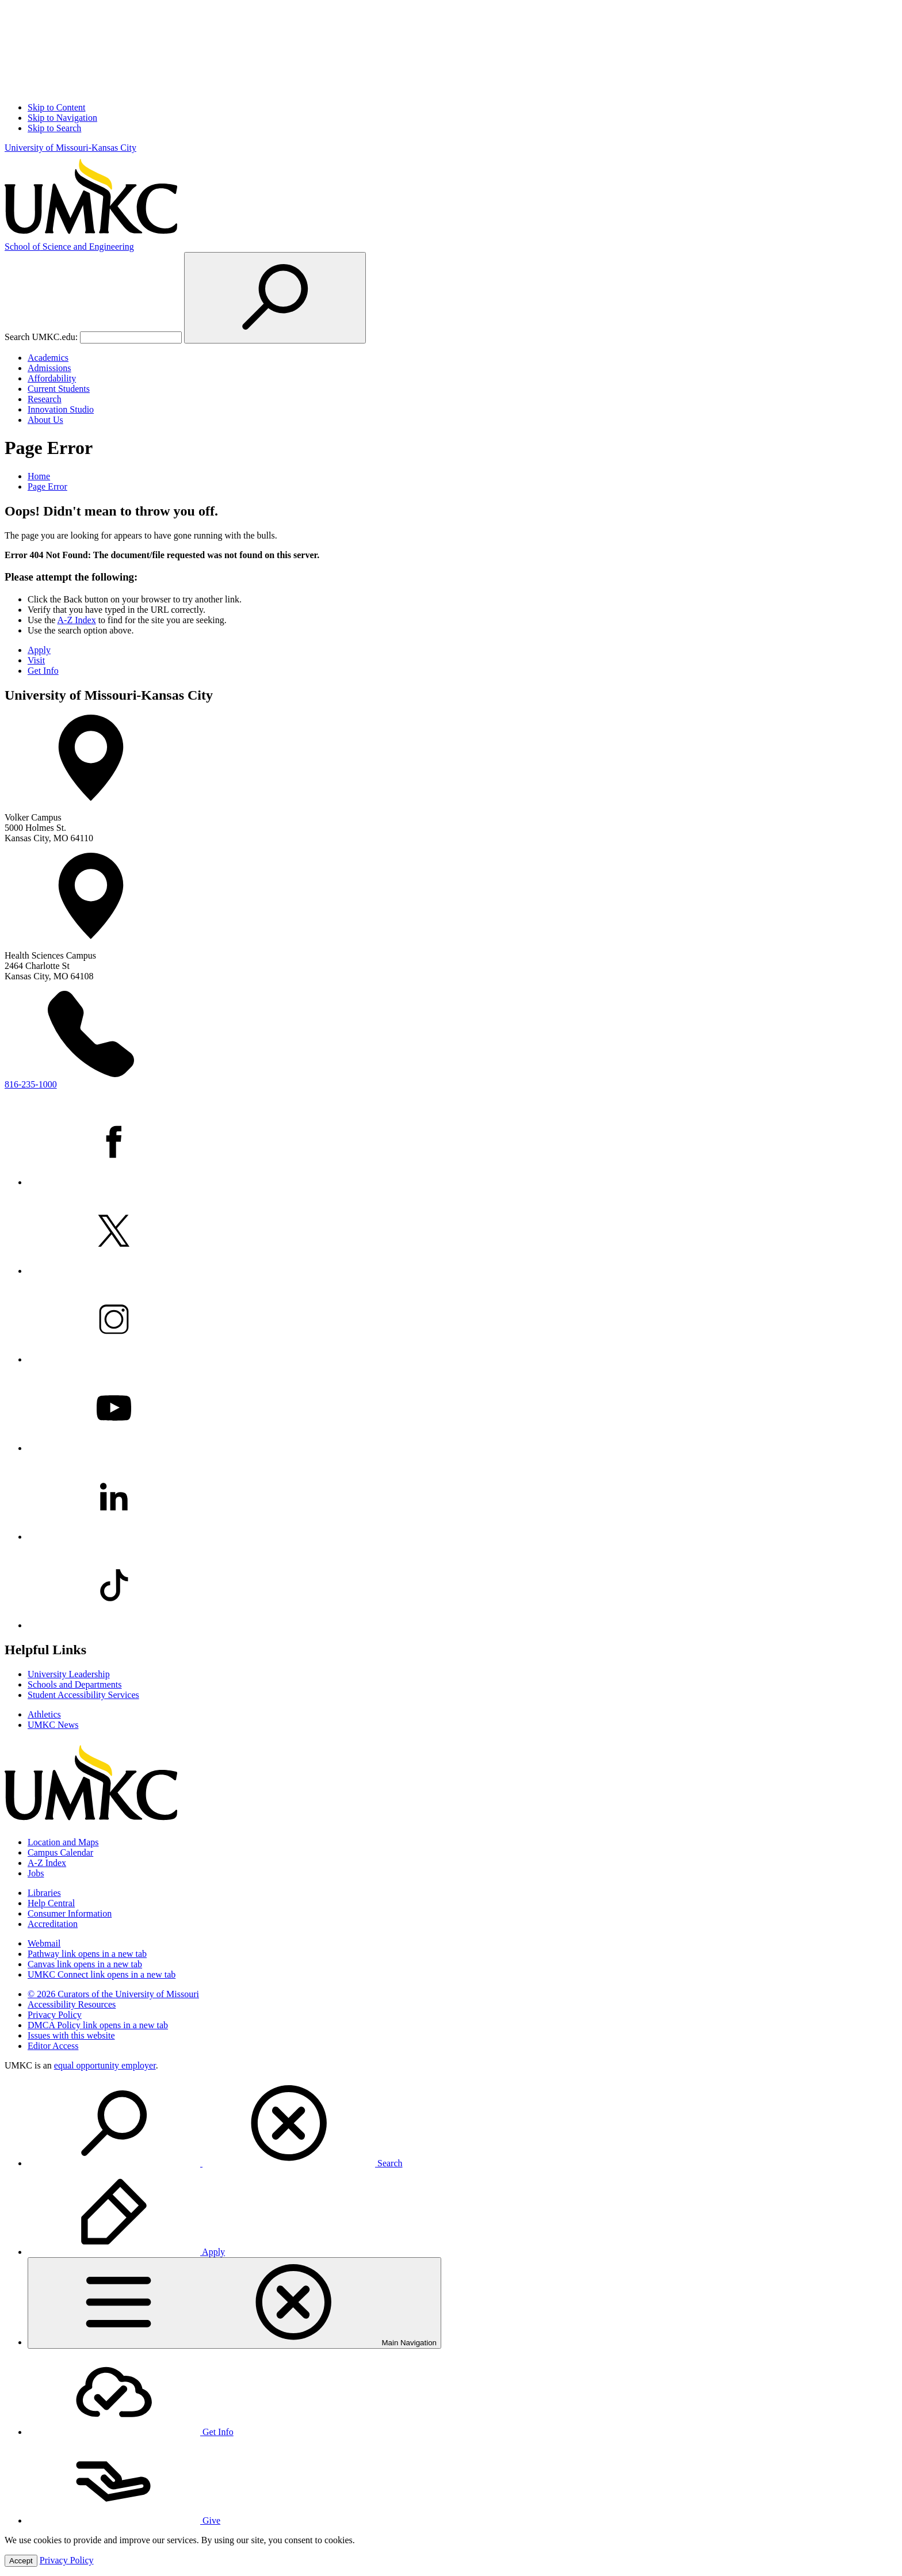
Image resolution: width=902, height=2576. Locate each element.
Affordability (52, 378)
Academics (48, 357)
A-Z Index (77, 620)
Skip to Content (56, 107)
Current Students (59, 389)
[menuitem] (462, 2124)
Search (215, 2163)
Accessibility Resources (72, 2004)
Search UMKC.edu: (41, 337)
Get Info (43, 671)
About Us (45, 420)
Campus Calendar (60, 1852)
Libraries (44, 1893)
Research (45, 399)
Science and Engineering (69, 246)
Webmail (44, 1943)
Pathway (87, 1954)
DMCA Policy (98, 2025)
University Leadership (69, 1674)
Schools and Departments (75, 1684)
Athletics (44, 1714)
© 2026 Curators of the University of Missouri (113, 1994)
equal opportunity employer (105, 2065)
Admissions (49, 368)
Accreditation (53, 1924)
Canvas (85, 1964)
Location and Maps (63, 1842)
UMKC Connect (101, 1974)
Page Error (47, 486)
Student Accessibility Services (83, 1695)
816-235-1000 (31, 1084)
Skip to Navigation (62, 118)
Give (124, 2520)
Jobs (36, 1873)
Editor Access (53, 2046)
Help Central (51, 1903)
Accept (21, 2560)
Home (39, 476)
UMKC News (53, 1725)
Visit (36, 660)
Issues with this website (71, 2035)
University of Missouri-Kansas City (70, 147)
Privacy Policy (55, 2015)
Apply (39, 650)
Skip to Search (54, 128)
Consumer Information (70, 1913)
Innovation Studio (61, 409)
